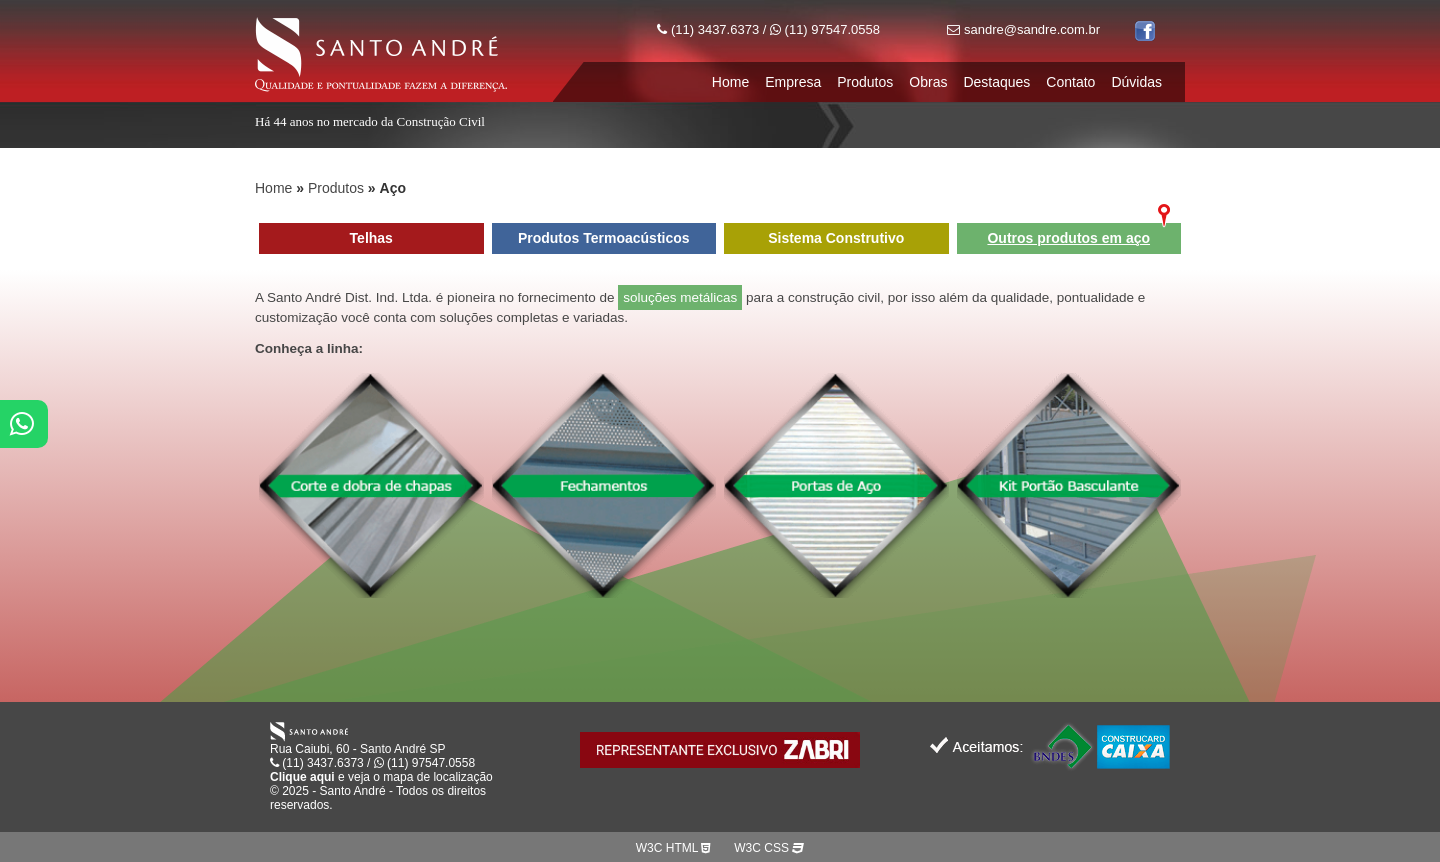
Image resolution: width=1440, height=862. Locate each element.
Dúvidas (1136, 82)
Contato (1070, 82)
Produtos (865, 82)
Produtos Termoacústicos (604, 238)
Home (730, 82)
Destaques (996, 82)
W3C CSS (769, 848)
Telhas (371, 238)
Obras (928, 82)
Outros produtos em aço (1068, 238)
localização (462, 777)
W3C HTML (673, 848)
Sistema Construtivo (836, 238)
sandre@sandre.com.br (1023, 29)
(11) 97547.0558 (825, 29)
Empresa (793, 82)
